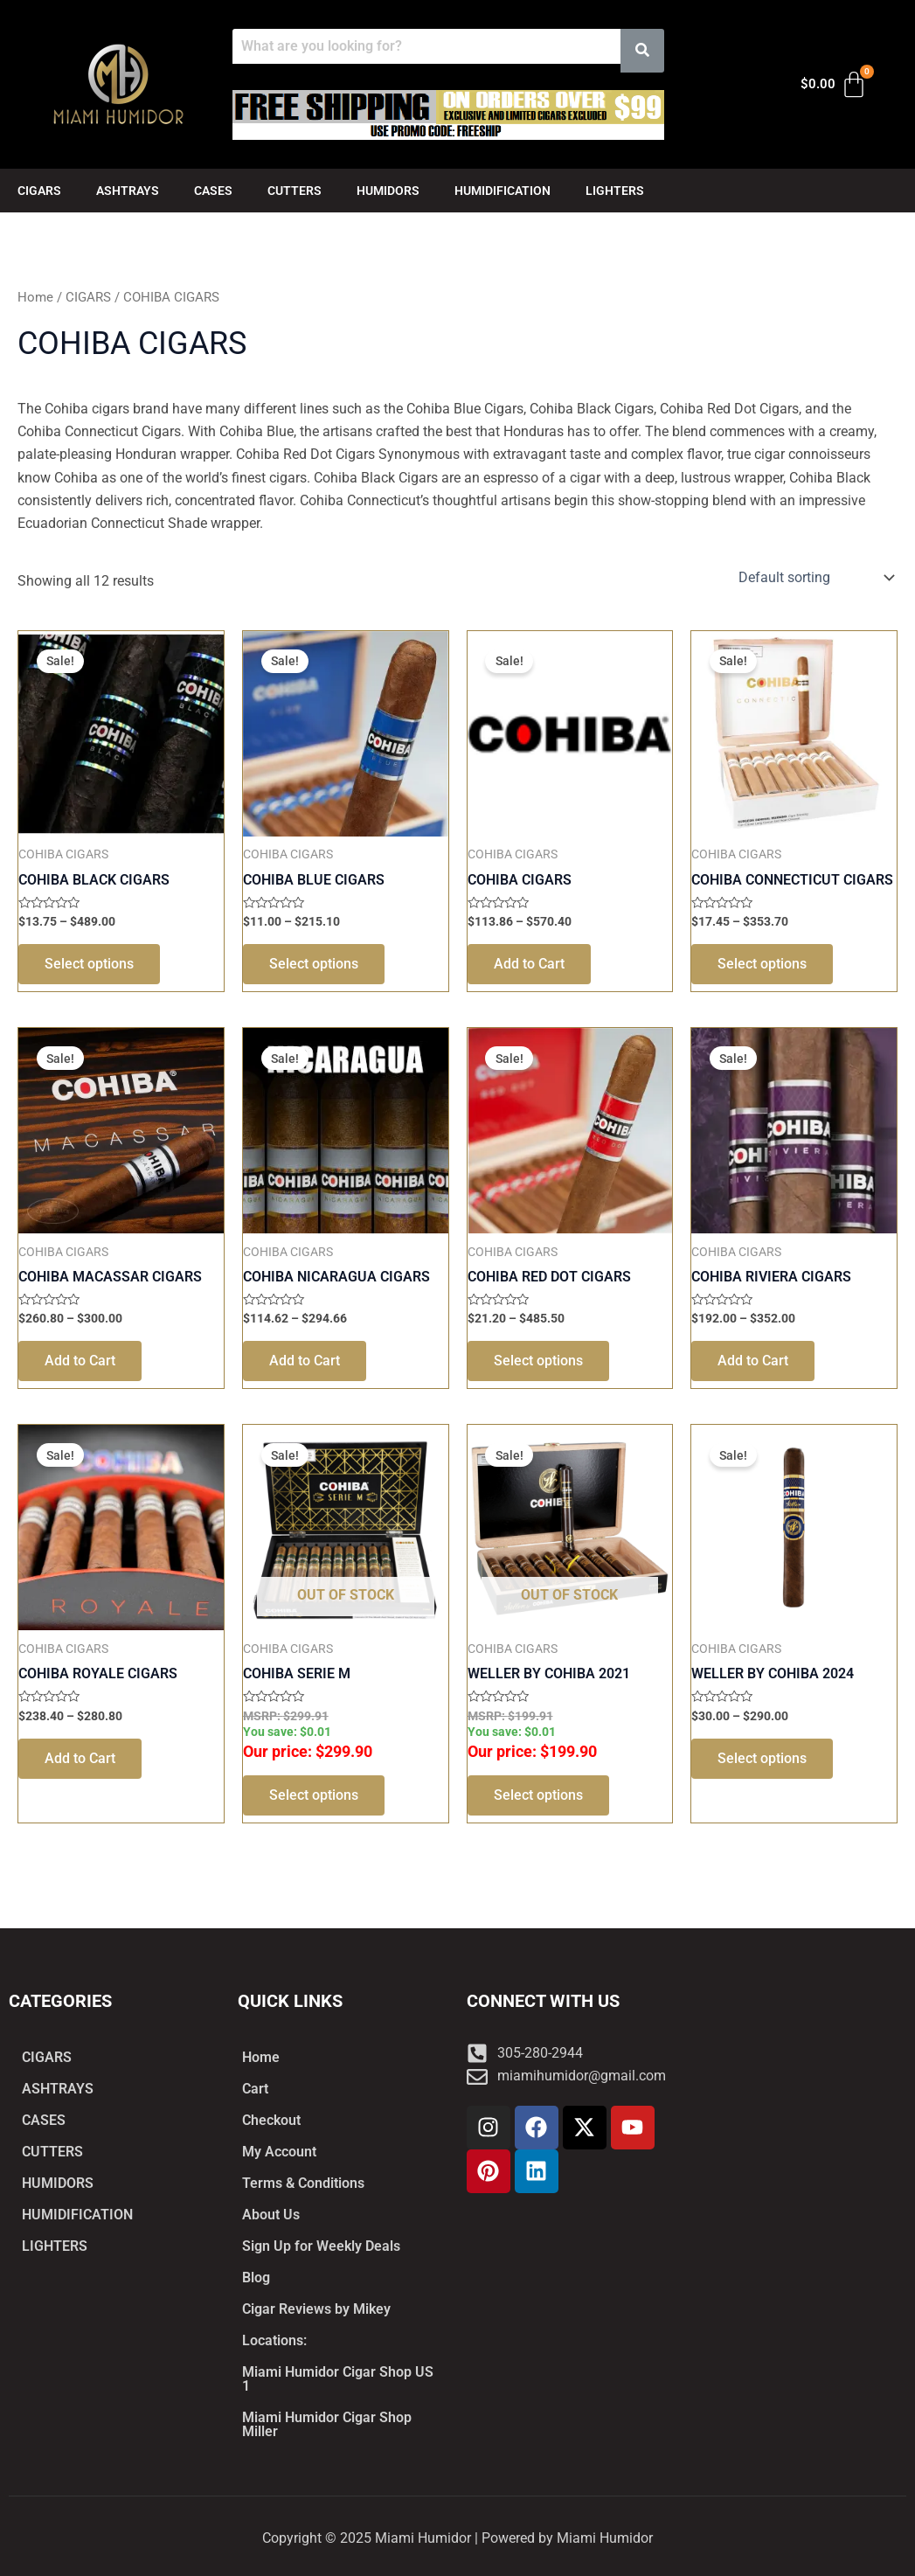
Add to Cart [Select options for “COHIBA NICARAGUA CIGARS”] (304, 1360)
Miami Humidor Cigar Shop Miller (327, 2424)
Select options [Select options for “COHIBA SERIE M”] (313, 1795)
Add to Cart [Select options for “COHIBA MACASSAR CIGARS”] (80, 1360)
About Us (271, 2214)
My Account (279, 2151)
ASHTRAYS (127, 191)
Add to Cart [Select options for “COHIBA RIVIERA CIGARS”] (752, 1360)
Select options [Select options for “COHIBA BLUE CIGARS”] (313, 963)
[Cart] (834, 84)
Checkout (271, 2120)
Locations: (274, 2340)
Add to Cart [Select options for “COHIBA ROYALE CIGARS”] (80, 1758)
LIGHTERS (615, 191)
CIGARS (39, 191)
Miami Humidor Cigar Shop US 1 (337, 2379)
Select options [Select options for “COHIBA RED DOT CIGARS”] (538, 1360)
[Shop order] (814, 577)
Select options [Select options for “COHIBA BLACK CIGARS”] (89, 963)
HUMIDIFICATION (502, 191)
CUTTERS (294, 191)
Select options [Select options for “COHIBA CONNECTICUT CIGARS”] (762, 963)
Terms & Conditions (303, 2183)
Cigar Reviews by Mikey (316, 2309)
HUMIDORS (388, 191)
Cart (255, 2088)
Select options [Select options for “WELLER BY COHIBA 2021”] (538, 1795)
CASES (213, 191)
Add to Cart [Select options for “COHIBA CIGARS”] (529, 963)
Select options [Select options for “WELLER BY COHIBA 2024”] (762, 1758)
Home (35, 297)
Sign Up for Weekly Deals (321, 2246)
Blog (256, 2277)
